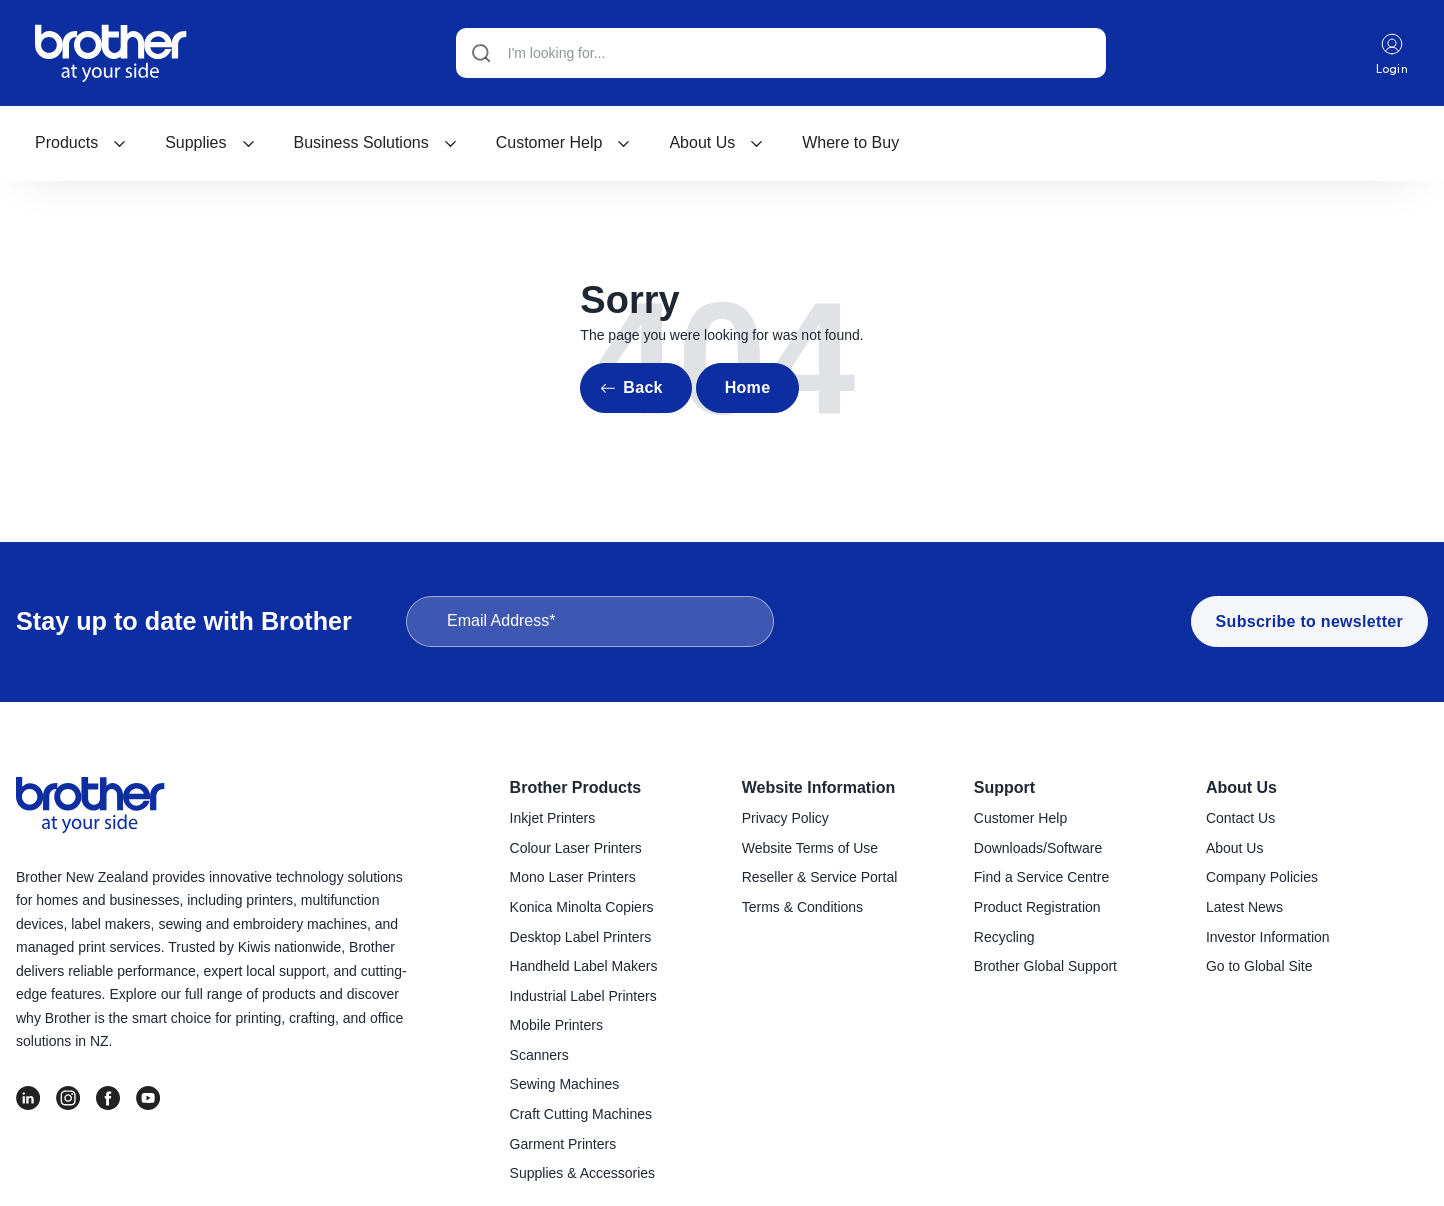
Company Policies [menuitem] (1262, 877)
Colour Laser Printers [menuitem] (576, 848)
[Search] (781, 53)
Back (642, 387)
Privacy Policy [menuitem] (785, 818)
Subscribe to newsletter (1309, 621)
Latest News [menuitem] (1244, 907)
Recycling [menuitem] (1004, 937)
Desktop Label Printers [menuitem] (581, 937)
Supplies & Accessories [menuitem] (583, 1173)
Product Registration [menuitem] (1037, 907)
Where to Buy (850, 142)
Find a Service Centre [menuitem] (1041, 877)
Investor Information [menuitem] (1268, 937)
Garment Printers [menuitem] (563, 1144)
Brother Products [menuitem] (576, 787)
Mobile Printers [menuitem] (556, 1025)
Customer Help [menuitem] (1020, 818)
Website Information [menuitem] (819, 787)
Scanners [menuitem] (539, 1055)
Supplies (210, 142)
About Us (716, 142)
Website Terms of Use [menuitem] (810, 848)
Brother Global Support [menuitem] (1045, 966)
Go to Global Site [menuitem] (1259, 966)
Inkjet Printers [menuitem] (553, 818)
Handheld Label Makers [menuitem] (584, 966)
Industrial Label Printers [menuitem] (583, 996)
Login (1392, 53)
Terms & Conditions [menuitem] (802, 907)
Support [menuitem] (1004, 787)
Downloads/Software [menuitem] (1038, 848)
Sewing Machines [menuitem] (565, 1084)
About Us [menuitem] (1241, 787)
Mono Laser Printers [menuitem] (573, 877)
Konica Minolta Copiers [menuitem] (582, 907)
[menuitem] (81, 143)
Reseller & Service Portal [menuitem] (820, 877)
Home (748, 387)
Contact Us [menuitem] (1240, 818)
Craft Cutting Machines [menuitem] (581, 1114)
